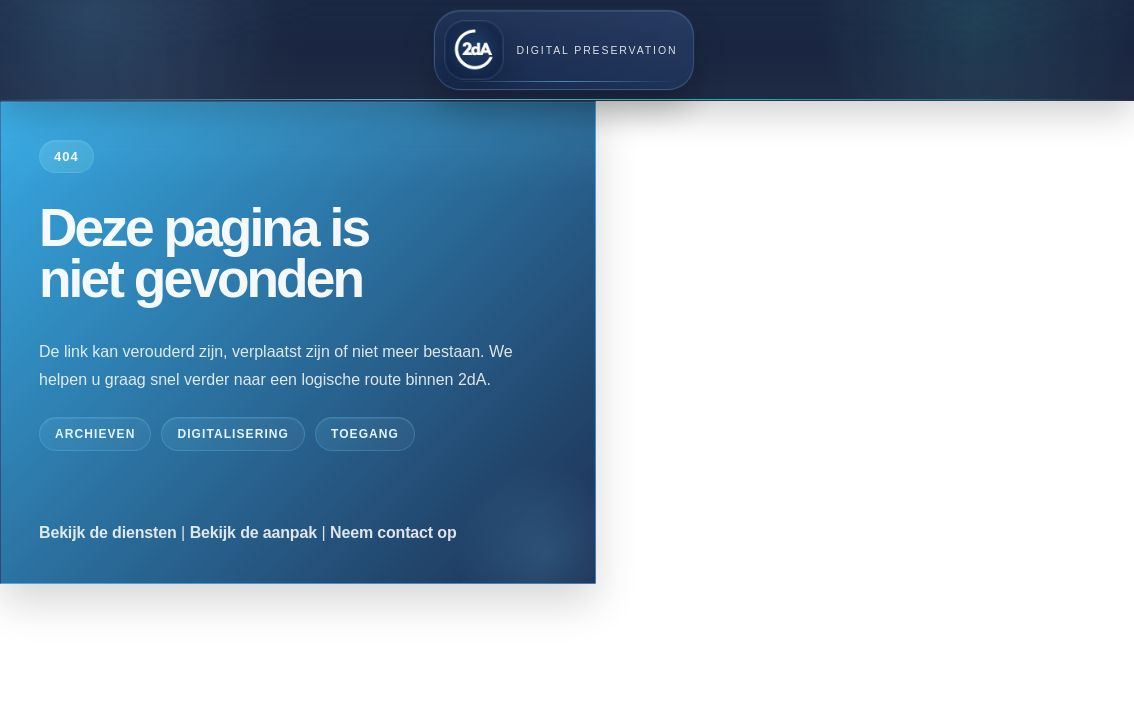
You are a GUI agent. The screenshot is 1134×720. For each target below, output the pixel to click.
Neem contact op (393, 532)
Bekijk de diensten (108, 532)
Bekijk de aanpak (253, 532)
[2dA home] (564, 50)
